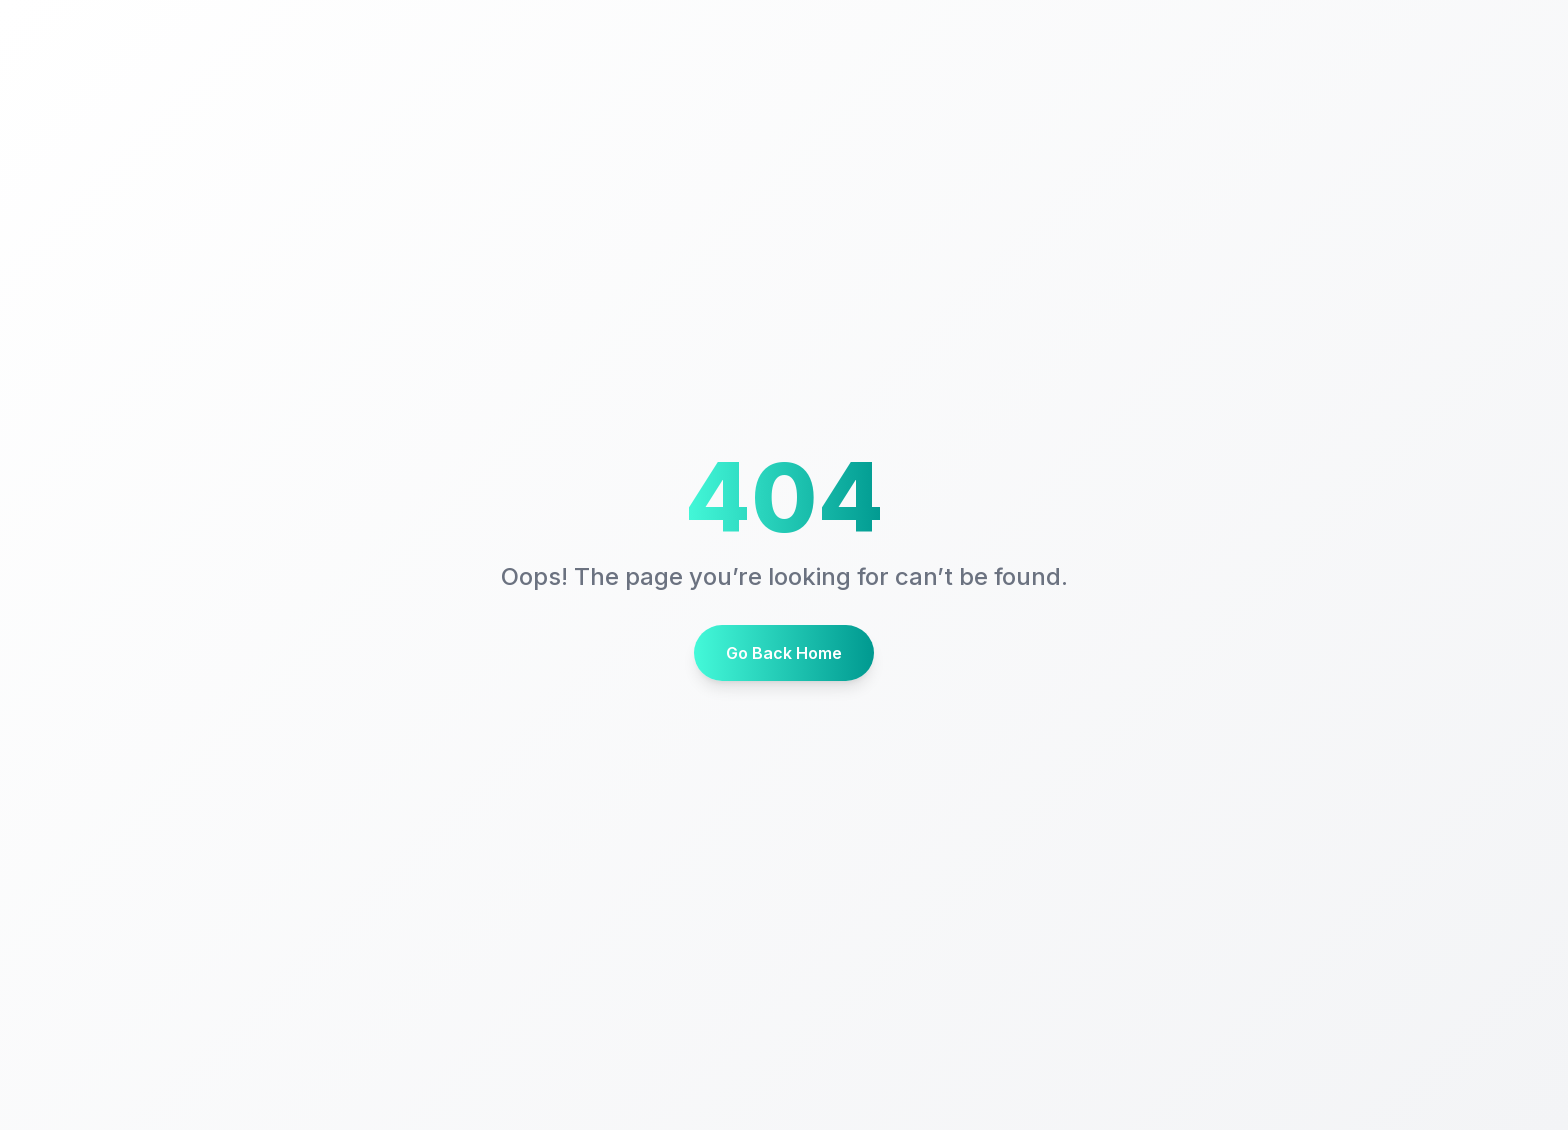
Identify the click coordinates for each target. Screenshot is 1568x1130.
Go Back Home (784, 653)
